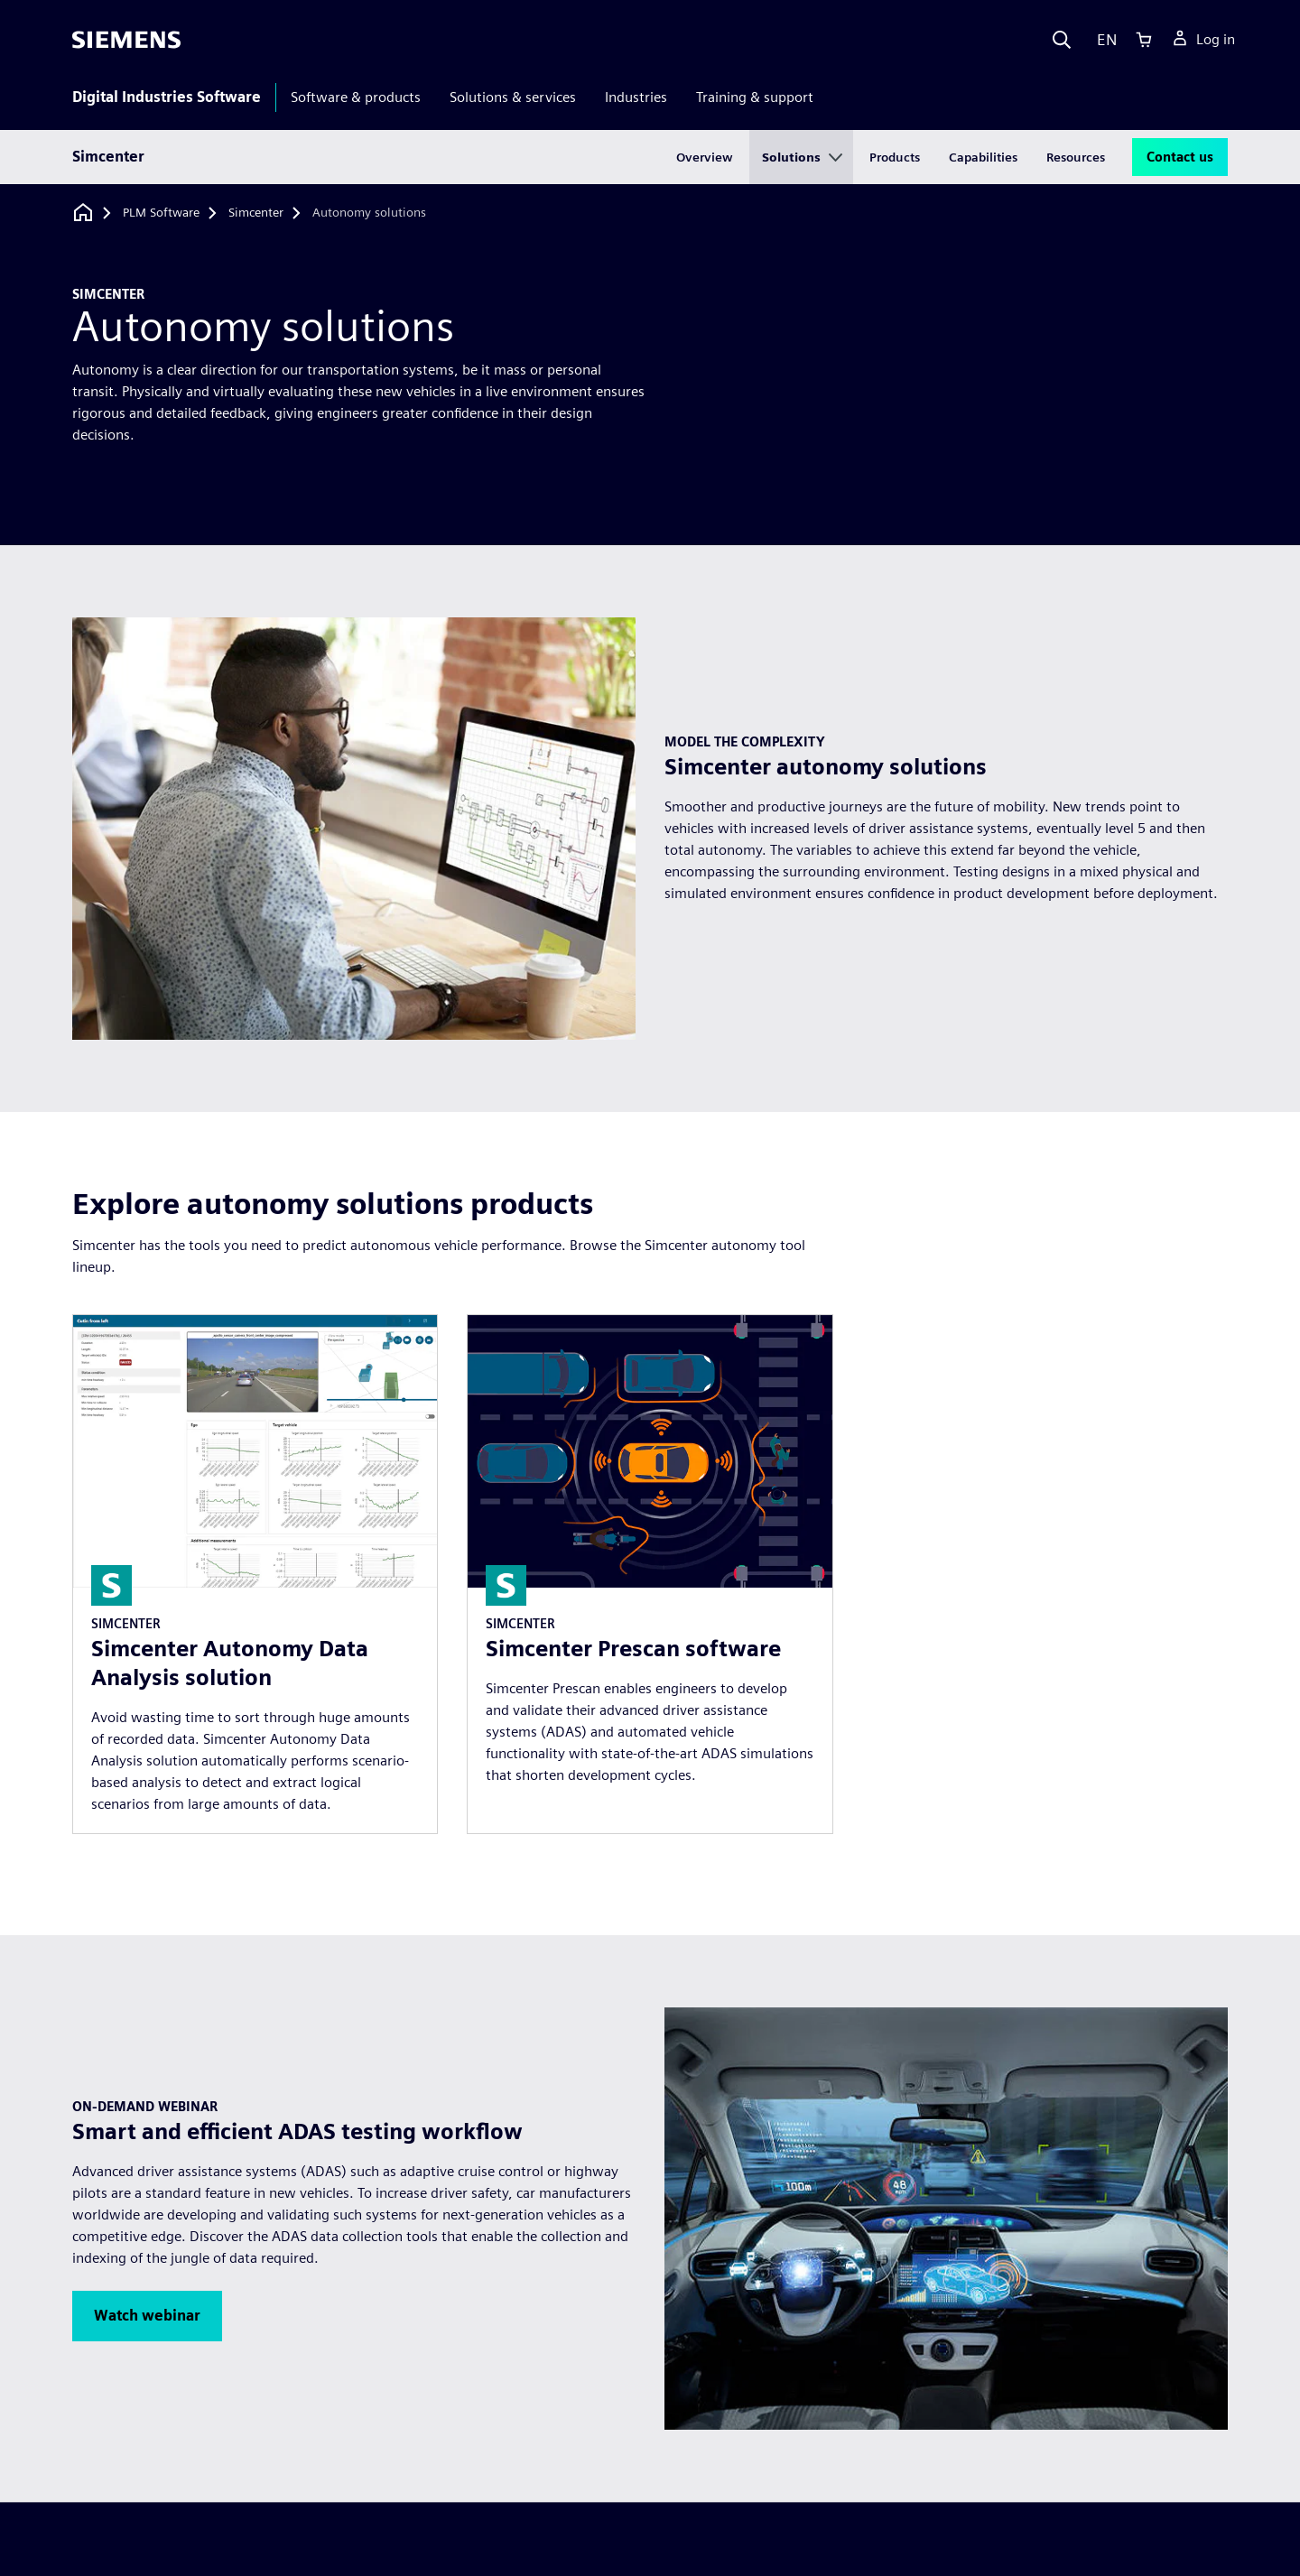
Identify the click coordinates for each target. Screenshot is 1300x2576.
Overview (704, 157)
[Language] (1103, 39)
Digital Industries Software (166, 97)
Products (894, 157)
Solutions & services (513, 97)
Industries (636, 97)
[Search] (1061, 39)
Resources (1075, 157)
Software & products (356, 97)
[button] (147, 2316)
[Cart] (1144, 39)
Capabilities (983, 157)
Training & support (754, 97)
